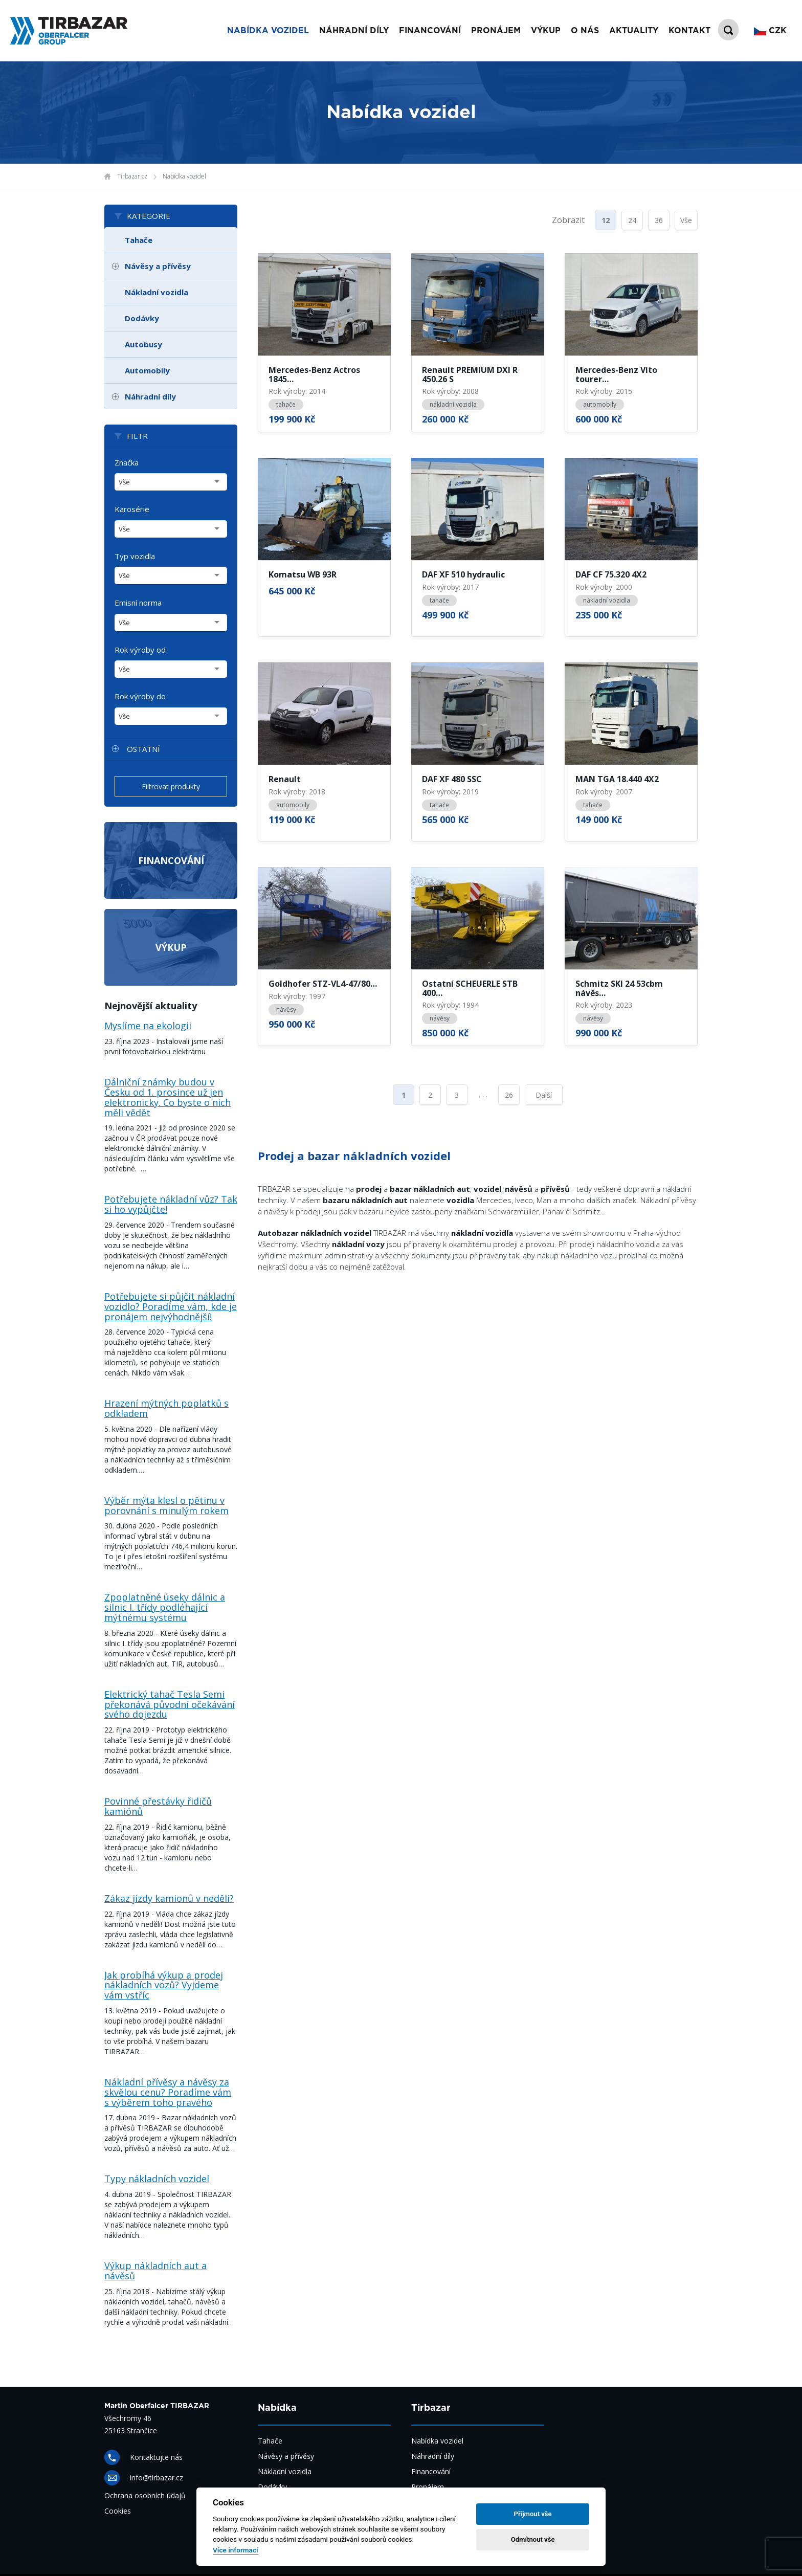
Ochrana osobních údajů (145, 2495)
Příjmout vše (533, 2514)
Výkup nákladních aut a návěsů (155, 2270)
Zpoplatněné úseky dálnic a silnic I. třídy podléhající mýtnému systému (164, 1607)
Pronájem (427, 2487)
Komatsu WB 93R (303, 575)
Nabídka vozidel (184, 176)
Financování (171, 860)
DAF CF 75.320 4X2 (611, 575)
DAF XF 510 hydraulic (463, 575)
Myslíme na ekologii (147, 1025)
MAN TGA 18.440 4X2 (617, 779)
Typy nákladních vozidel (156, 2178)
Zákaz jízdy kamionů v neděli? (169, 1898)
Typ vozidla (135, 556)
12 (606, 220)
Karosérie (132, 509)
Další (544, 1095)
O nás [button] (585, 31)
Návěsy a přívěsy (158, 266)
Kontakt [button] (689, 31)
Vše (686, 220)
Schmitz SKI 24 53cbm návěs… (619, 988)
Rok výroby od (140, 650)
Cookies (117, 2511)
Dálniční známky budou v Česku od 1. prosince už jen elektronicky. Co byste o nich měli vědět (167, 1097)
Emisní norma (138, 602)
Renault (285, 779)
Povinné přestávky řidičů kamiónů (158, 1806)
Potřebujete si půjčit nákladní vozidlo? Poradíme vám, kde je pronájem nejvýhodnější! (170, 1306)
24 (632, 220)
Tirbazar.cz (132, 176)
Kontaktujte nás (156, 2457)
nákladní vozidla (453, 404)
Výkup (171, 947)
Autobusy (143, 344)
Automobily (147, 370)
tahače (286, 404)
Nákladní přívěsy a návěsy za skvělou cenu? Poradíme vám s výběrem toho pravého (167, 2092)
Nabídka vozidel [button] (268, 31)
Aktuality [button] (633, 31)
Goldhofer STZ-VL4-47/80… (323, 984)
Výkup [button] (546, 31)
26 (509, 1095)
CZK (770, 31)
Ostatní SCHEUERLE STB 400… (470, 988)
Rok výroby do (140, 696)
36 (659, 220)
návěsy (286, 1009)
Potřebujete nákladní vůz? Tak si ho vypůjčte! (170, 1204)
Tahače (138, 240)
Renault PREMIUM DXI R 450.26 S (470, 375)
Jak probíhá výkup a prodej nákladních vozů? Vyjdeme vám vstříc (163, 1985)
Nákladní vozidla (156, 292)
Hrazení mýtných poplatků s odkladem (166, 1408)
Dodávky (142, 318)
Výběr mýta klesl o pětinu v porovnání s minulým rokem (166, 1505)
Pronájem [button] (496, 31)
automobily (599, 404)
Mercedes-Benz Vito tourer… (616, 375)
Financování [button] (430, 31)
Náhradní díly (354, 31)
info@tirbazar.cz (156, 2477)
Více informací (235, 2550)
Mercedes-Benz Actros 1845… (314, 375)
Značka (127, 462)
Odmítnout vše (533, 2539)
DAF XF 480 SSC (452, 779)
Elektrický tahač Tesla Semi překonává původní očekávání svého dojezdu (169, 1704)
